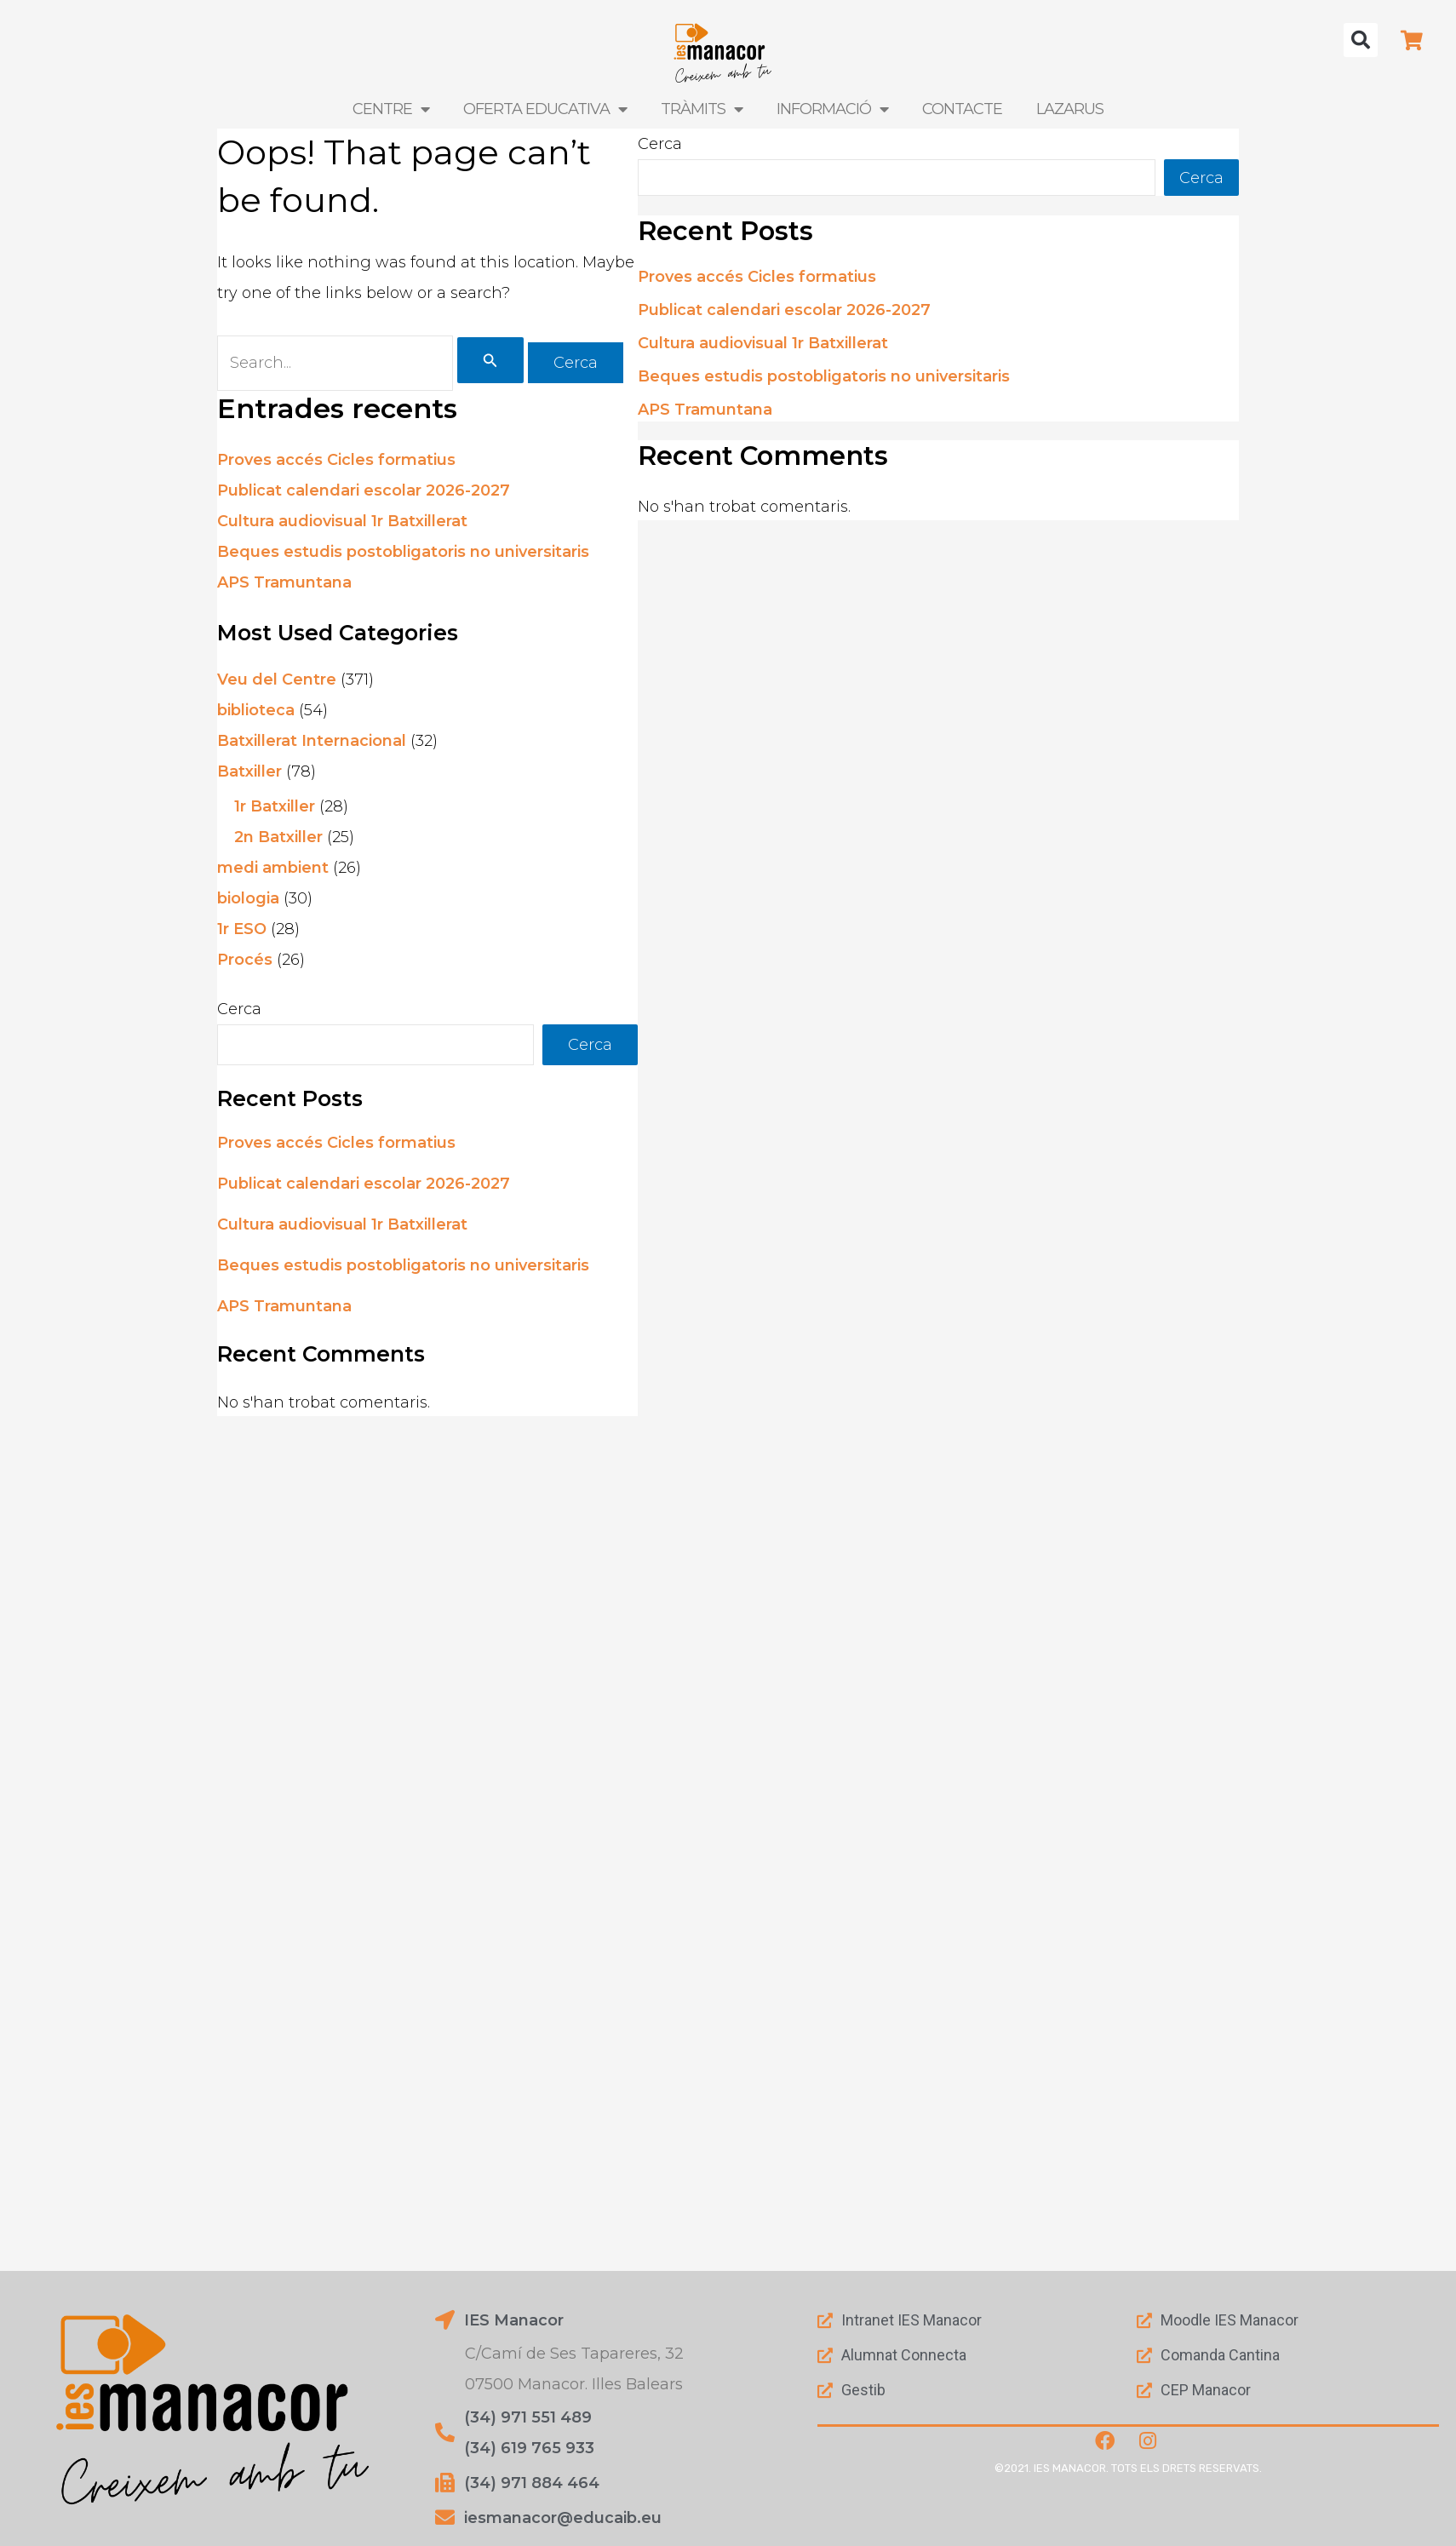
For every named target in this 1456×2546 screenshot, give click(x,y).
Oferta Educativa (546, 109)
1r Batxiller (274, 805)
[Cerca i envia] (490, 359)
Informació (829, 109)
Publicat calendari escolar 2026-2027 (363, 490)
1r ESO (242, 928)
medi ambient (273, 866)
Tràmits (700, 109)
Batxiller (249, 770)
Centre (397, 109)
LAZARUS (1062, 109)
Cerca (239, 1009)
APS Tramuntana (284, 582)
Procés (244, 958)
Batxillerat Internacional (311, 740)
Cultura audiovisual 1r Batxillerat (342, 521)
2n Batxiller (278, 836)
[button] (1361, 40)
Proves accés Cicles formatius (336, 459)
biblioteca (256, 709)
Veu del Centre (276, 678)
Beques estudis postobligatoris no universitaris (403, 551)
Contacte (956, 109)
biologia (248, 897)
